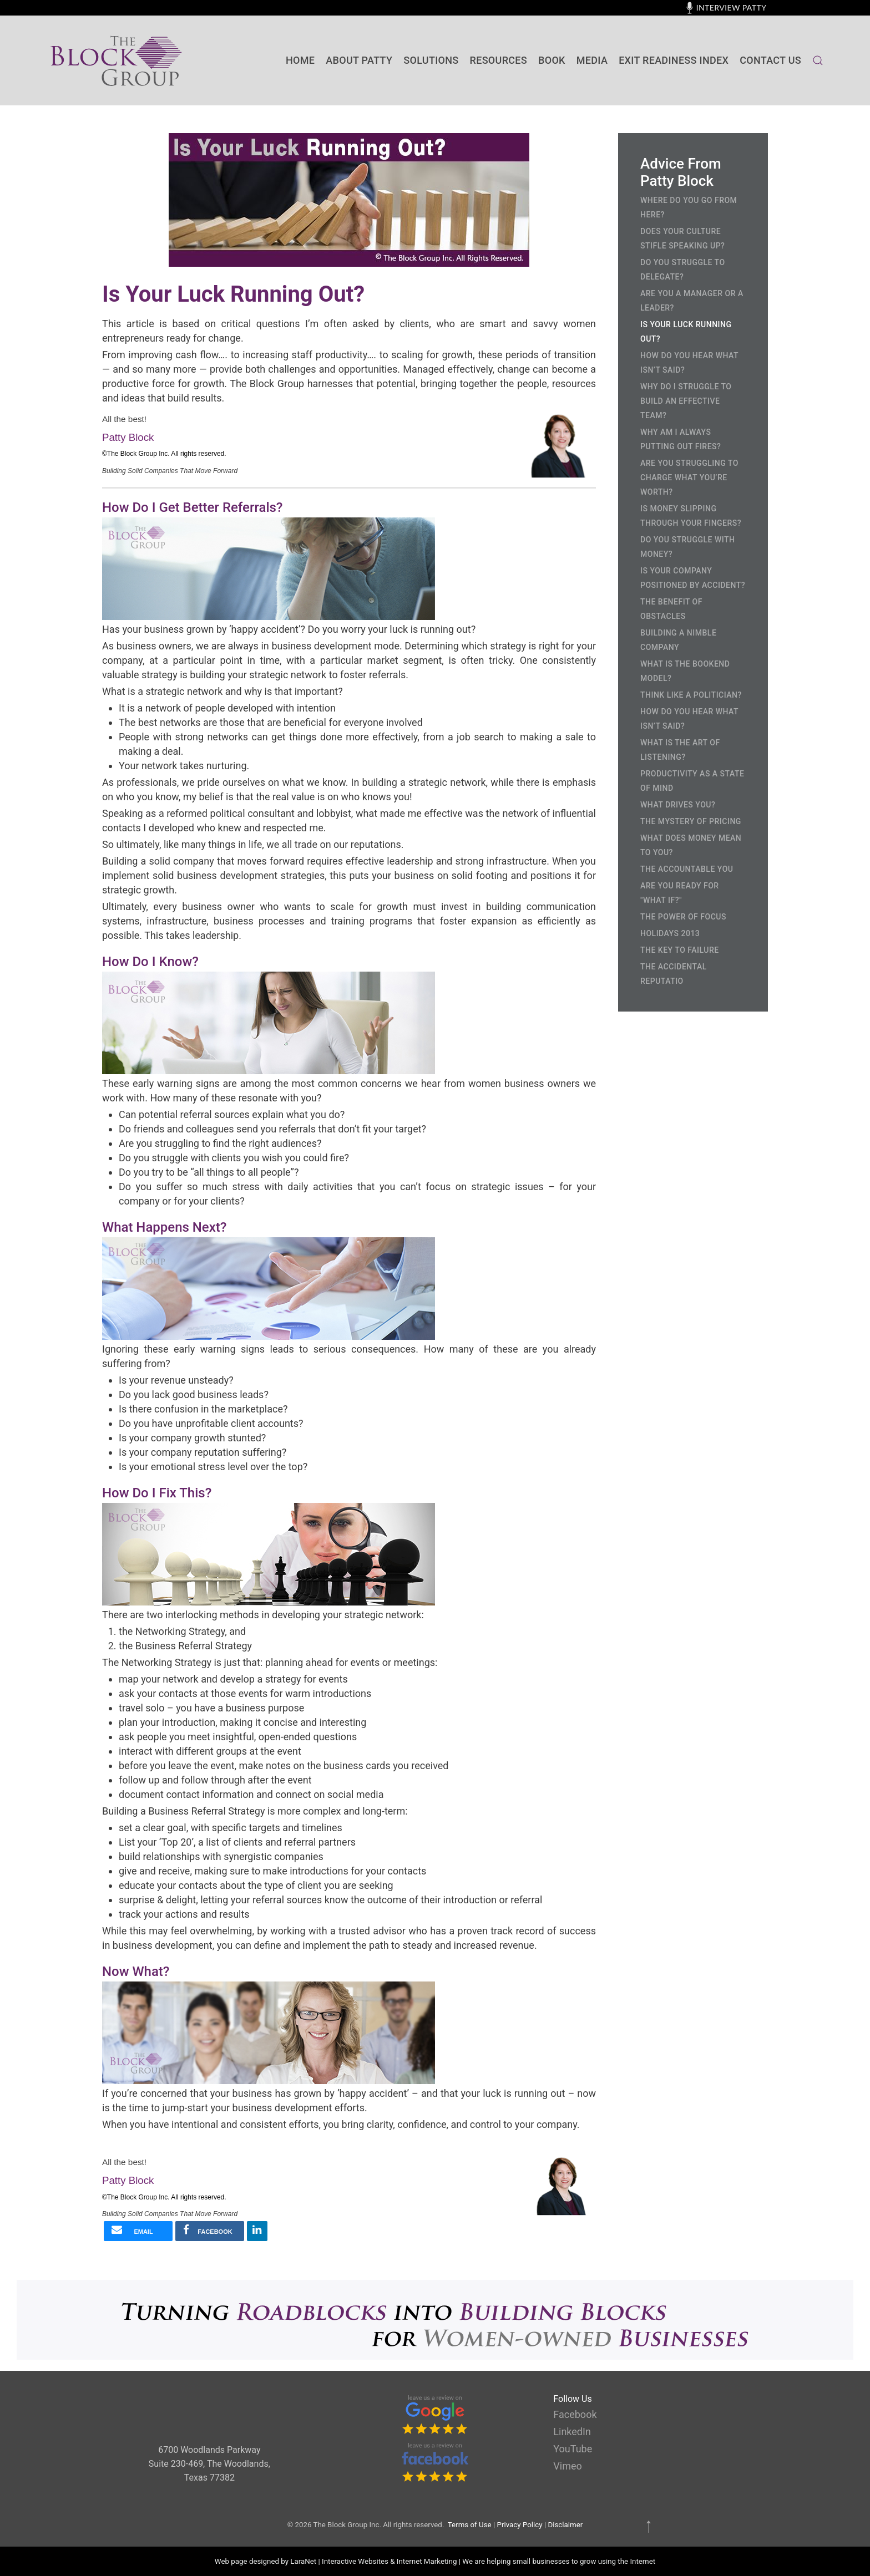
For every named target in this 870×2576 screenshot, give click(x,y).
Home (300, 60)
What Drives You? (677, 804)
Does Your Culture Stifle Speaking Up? (682, 238)
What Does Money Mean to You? (690, 845)
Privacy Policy (520, 2525)
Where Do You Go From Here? (688, 207)
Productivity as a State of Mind (692, 780)
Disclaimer (565, 2525)
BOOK (551, 60)
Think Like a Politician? (691, 694)
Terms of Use (470, 2525)
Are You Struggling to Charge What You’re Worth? (689, 477)
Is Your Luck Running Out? (686, 331)
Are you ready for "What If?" (679, 893)
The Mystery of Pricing (690, 821)
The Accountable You (686, 869)
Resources (498, 60)
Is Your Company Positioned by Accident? (692, 578)
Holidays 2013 (670, 933)
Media (592, 60)
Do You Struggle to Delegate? (682, 269)
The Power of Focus (683, 916)
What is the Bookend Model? (685, 671)
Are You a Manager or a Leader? (691, 300)
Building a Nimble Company (678, 640)
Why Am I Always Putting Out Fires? (680, 439)
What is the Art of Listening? (680, 749)
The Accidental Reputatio (673, 973)
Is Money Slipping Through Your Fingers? (690, 515)
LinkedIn (572, 2431)
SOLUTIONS (430, 60)
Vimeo (567, 2466)
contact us (770, 60)
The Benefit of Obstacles (671, 609)
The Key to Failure (679, 950)
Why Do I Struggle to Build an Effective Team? (685, 401)
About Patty (359, 60)
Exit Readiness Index (674, 60)
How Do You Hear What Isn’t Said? (689, 362)
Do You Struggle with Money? (687, 546)
